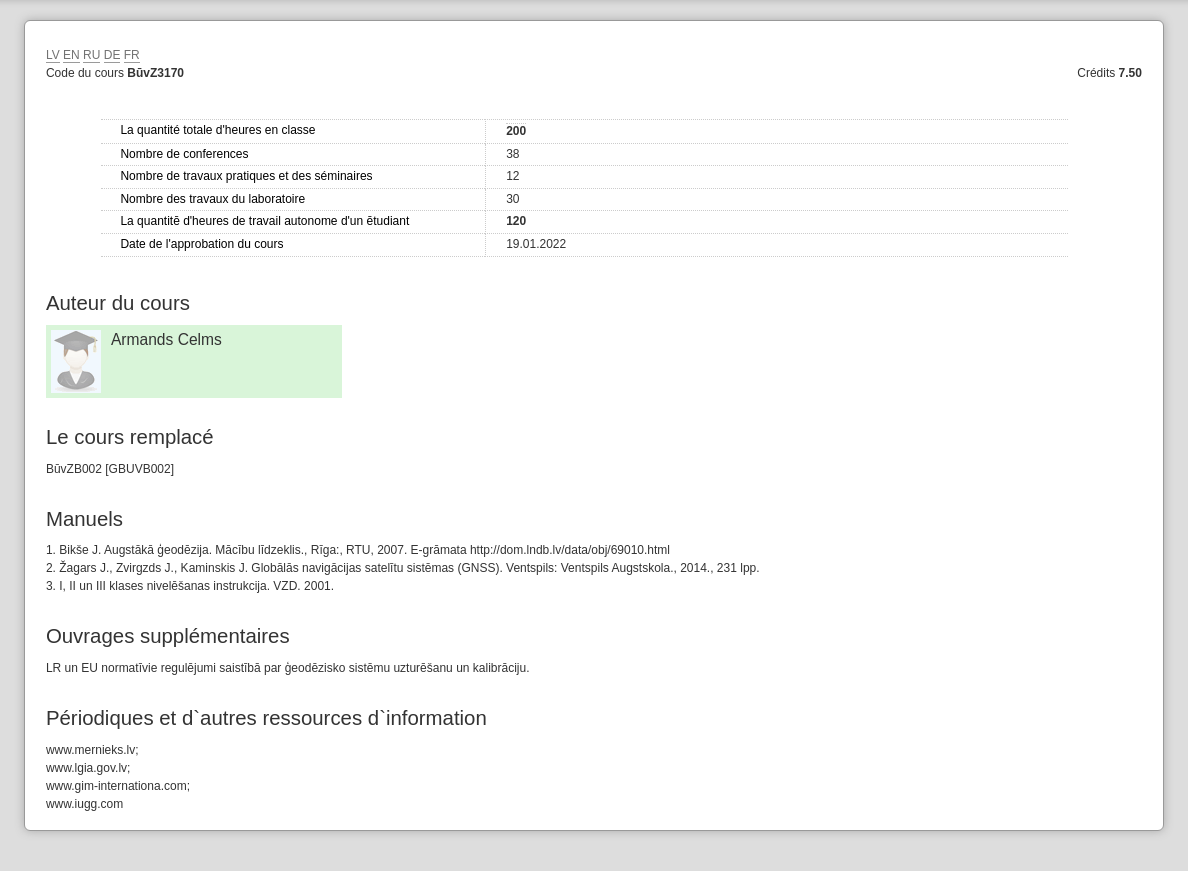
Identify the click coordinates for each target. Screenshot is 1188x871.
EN (71, 55)
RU (91, 55)
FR (132, 55)
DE (112, 55)
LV (53, 55)
